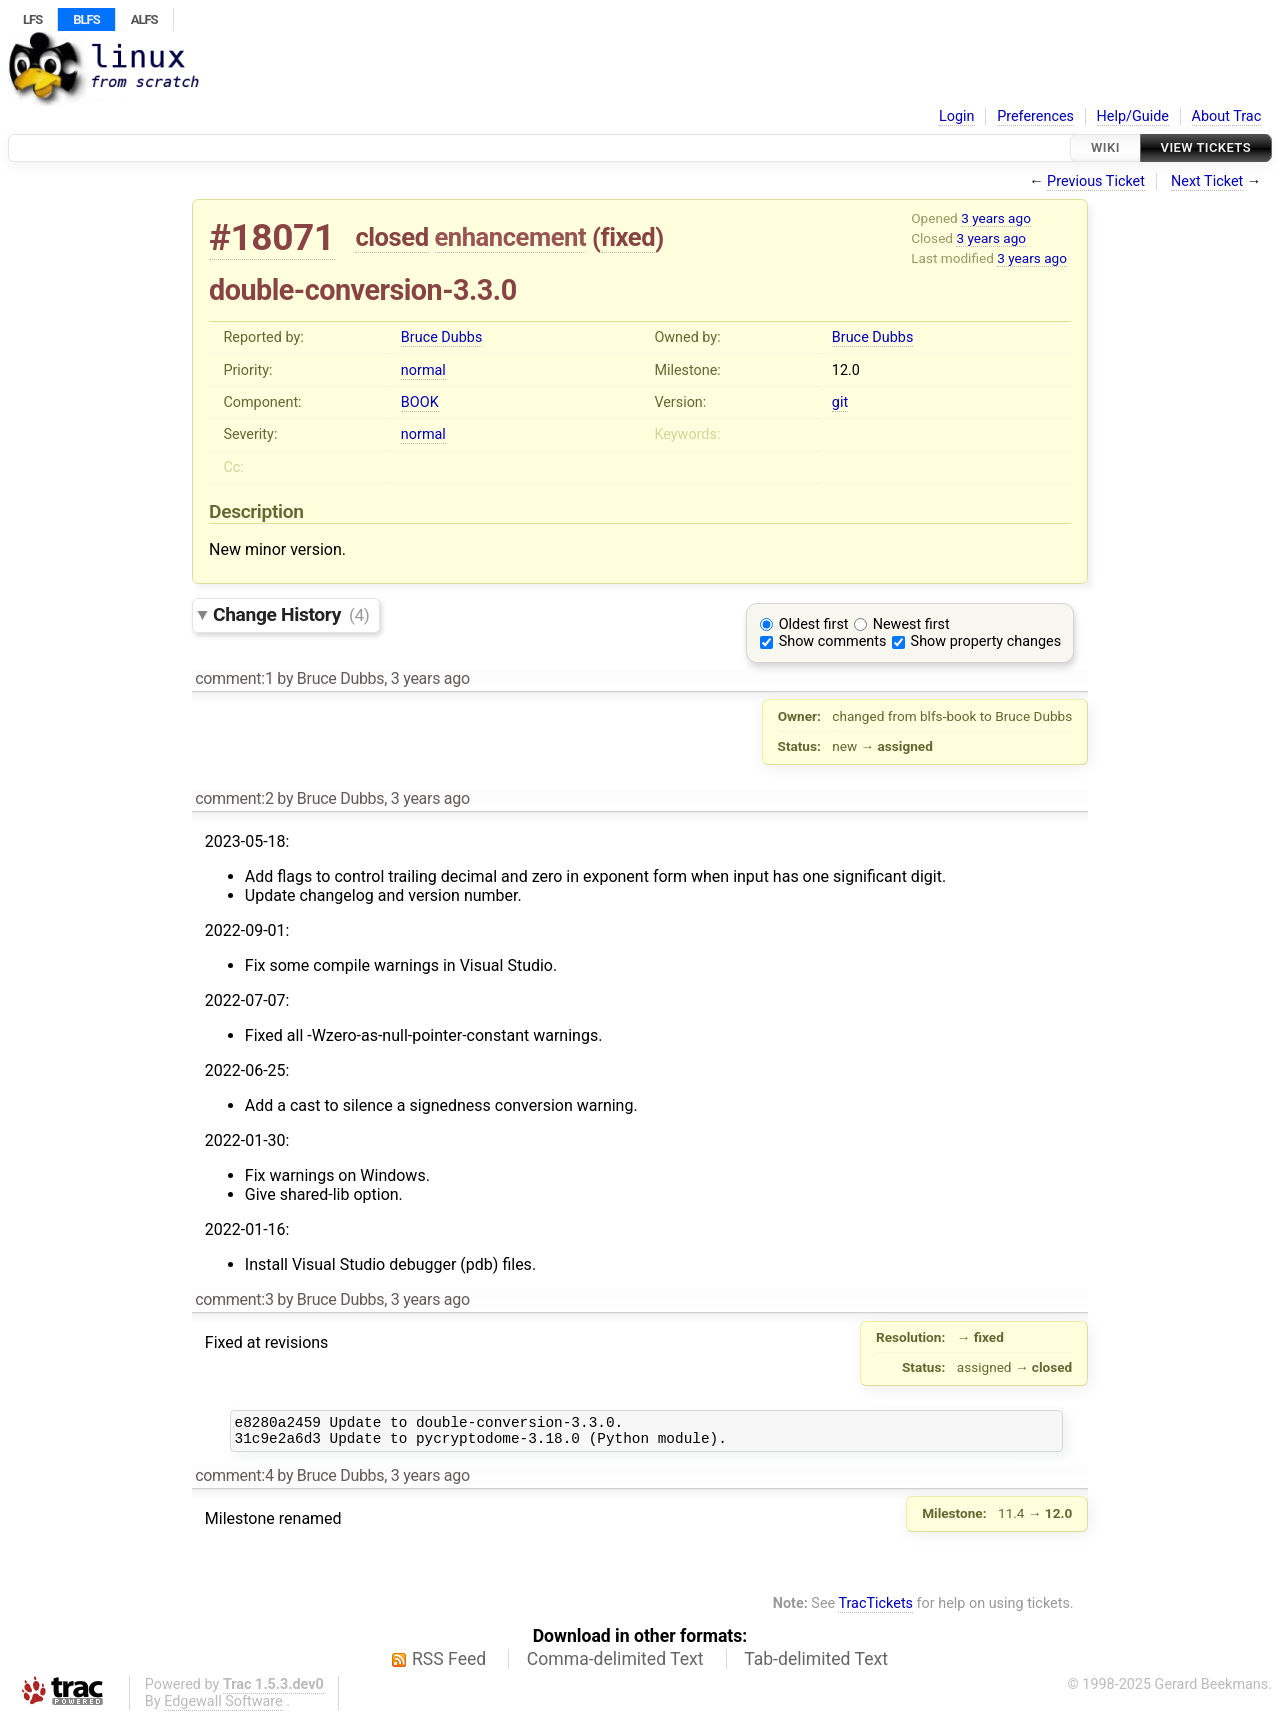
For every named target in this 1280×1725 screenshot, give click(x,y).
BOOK (420, 402)
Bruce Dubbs (441, 337)
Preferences (1035, 116)
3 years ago (996, 218)
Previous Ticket (1096, 181)
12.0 (846, 370)
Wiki (1105, 147)
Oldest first (814, 624)
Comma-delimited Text (615, 1665)
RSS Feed (449, 1665)
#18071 (272, 237)
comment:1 (234, 678)
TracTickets (875, 1609)
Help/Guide (1133, 116)
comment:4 (234, 1481)
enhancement (511, 237)
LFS (32, 19)
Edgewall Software (223, 1707)
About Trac (1227, 116)
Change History (291, 614)
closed (391, 237)
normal (423, 370)
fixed (628, 237)
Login (957, 116)
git (840, 402)
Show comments (833, 641)
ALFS (144, 19)
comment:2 (234, 798)
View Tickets (1206, 147)
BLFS (86, 19)
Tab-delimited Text (816, 1665)
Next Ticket (1207, 181)
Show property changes (986, 641)
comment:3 (234, 1299)
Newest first (911, 624)
